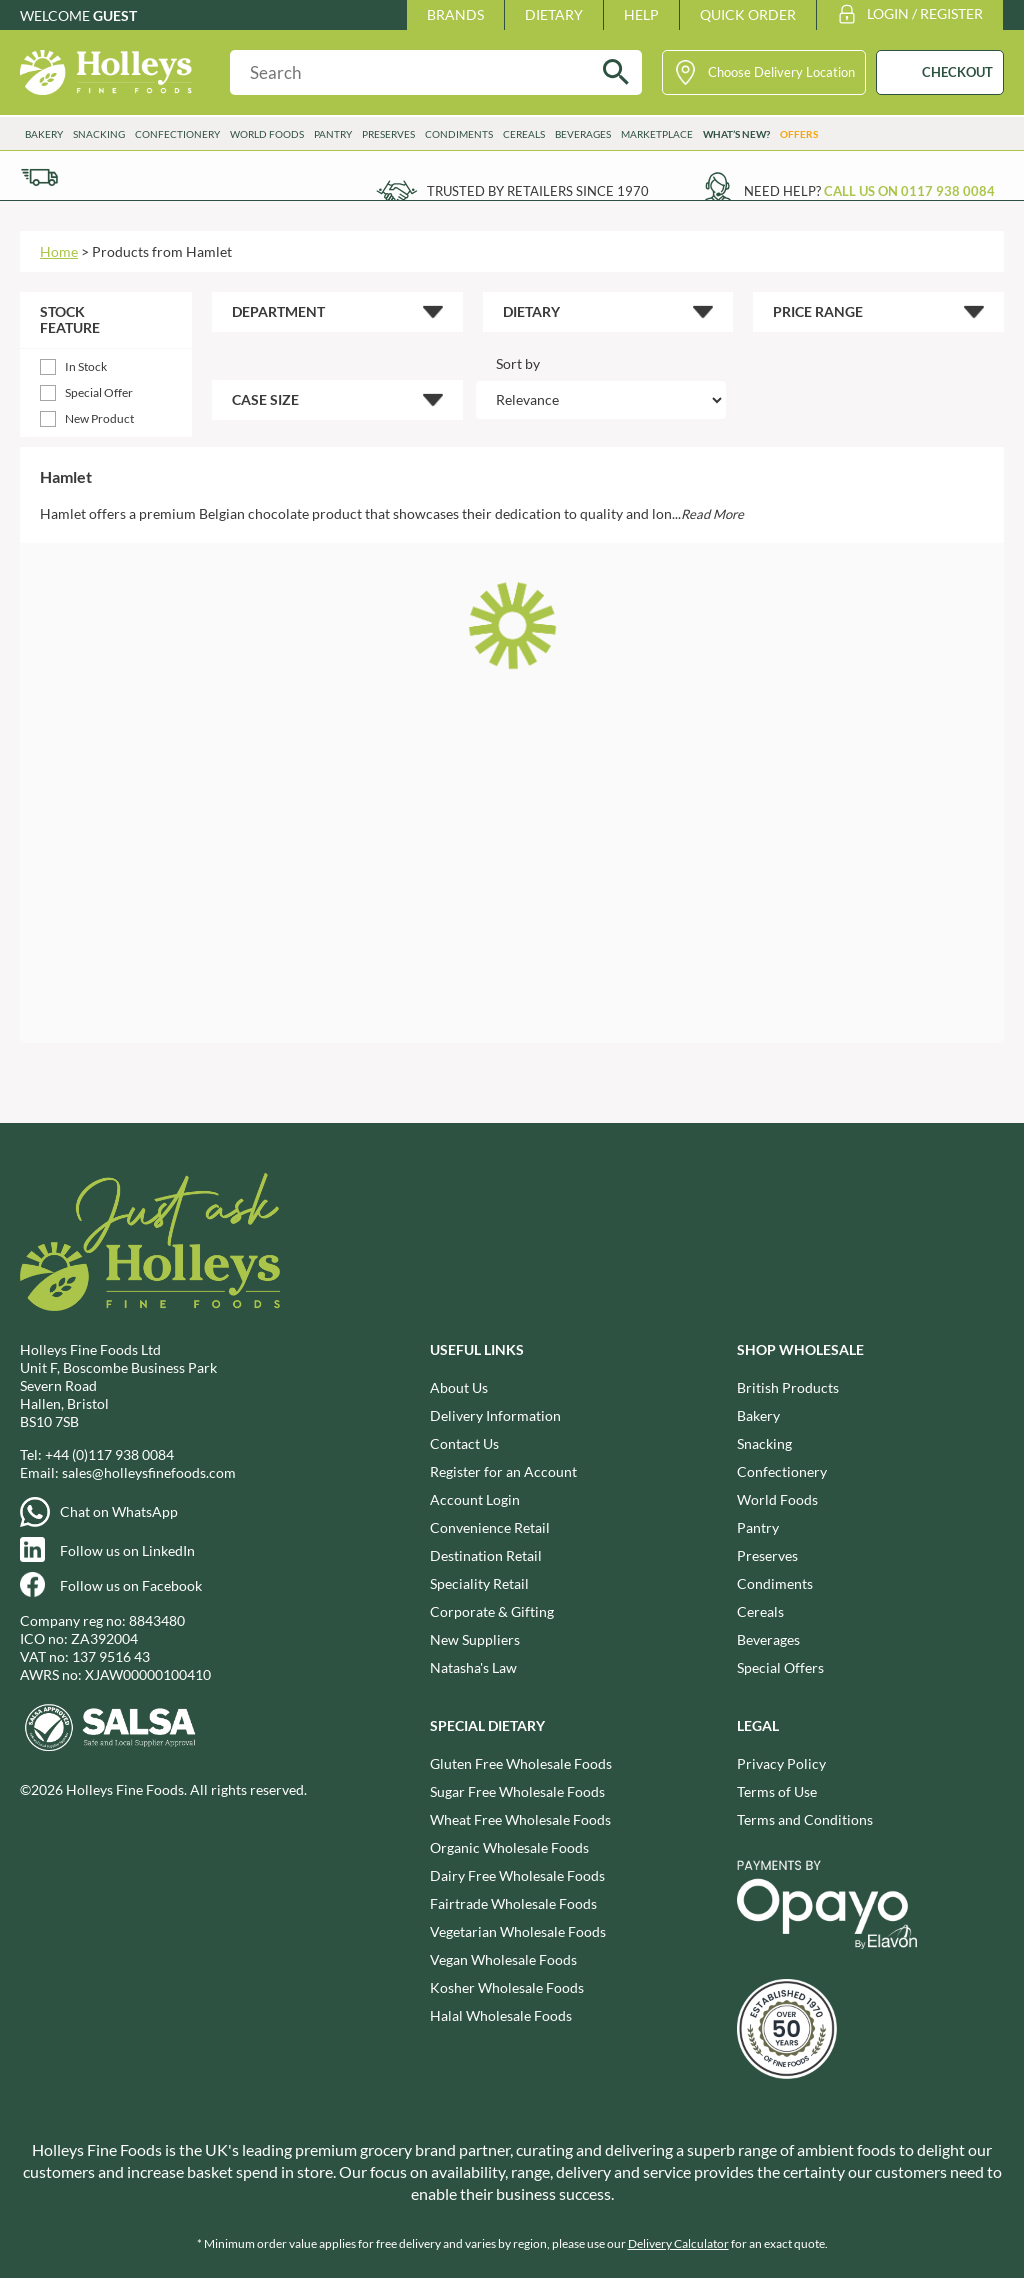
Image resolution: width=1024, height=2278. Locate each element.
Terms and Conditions (805, 1819)
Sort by (518, 363)
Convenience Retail (490, 1527)
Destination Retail (486, 1555)
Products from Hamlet (162, 251)
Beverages (583, 134)
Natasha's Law (473, 1667)
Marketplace (657, 134)
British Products (788, 1387)
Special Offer (99, 392)
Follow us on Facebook (131, 1585)
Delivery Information (495, 1415)
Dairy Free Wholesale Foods (517, 1875)
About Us (459, 1387)
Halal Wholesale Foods (501, 2015)
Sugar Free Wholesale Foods (517, 1791)
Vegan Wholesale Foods (503, 1959)
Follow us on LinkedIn (127, 1550)
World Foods (267, 134)
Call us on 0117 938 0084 (909, 191)
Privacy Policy (781, 1763)
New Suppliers (475, 1639)
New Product (99, 418)
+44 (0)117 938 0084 (109, 1454)
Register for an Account (503, 1471)
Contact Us (464, 1443)
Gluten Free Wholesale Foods (521, 1763)
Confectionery (177, 134)
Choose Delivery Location (781, 72)
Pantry (333, 134)
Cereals (524, 134)
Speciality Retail (479, 1583)
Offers (799, 134)
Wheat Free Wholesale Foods (520, 1819)
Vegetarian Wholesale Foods (518, 1931)
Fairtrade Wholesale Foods (513, 1903)
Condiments (459, 134)
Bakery (44, 134)
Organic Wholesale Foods (509, 1847)
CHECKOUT (957, 72)
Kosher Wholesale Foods (507, 1987)
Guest (115, 15)
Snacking (99, 134)
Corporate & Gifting (492, 1611)
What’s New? (736, 134)
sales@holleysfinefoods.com (149, 1472)
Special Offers (780, 1667)
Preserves (388, 134)
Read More (712, 514)
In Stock (86, 366)
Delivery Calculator (678, 2243)
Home (59, 251)
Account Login (475, 1499)
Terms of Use (777, 1791)
